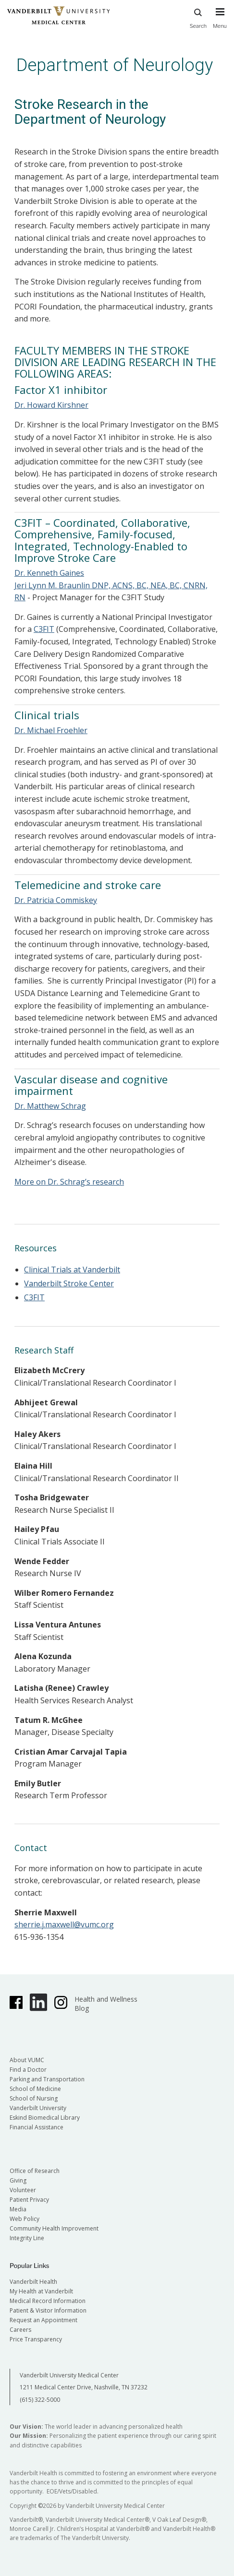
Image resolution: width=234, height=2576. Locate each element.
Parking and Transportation (47, 2079)
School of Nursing (34, 2098)
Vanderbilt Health (33, 2282)
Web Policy (24, 2219)
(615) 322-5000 (40, 2400)
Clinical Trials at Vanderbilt (72, 1269)
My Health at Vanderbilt (41, 2291)
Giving (18, 2180)
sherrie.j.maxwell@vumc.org (64, 1924)
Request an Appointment (43, 2320)
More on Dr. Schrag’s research (69, 1181)
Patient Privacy (29, 2200)
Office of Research (35, 2171)
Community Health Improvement (54, 2228)
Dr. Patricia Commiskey (55, 900)
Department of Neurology (114, 65)
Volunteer (23, 2190)
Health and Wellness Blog (105, 2003)
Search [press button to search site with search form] (198, 17)
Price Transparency (36, 2339)
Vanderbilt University (38, 2108)
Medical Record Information (48, 2301)
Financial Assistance (36, 2127)
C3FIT (44, 629)
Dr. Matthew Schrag (50, 1106)
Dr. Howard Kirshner (51, 405)
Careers (20, 2330)
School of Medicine (35, 2089)
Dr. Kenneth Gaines (49, 573)
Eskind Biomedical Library (45, 2117)
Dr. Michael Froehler (50, 730)
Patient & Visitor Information (48, 2310)
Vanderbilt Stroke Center (69, 1283)
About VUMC (27, 2060)
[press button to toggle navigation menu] (220, 22)
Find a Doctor (28, 2070)
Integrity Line (27, 2238)
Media (18, 2209)
